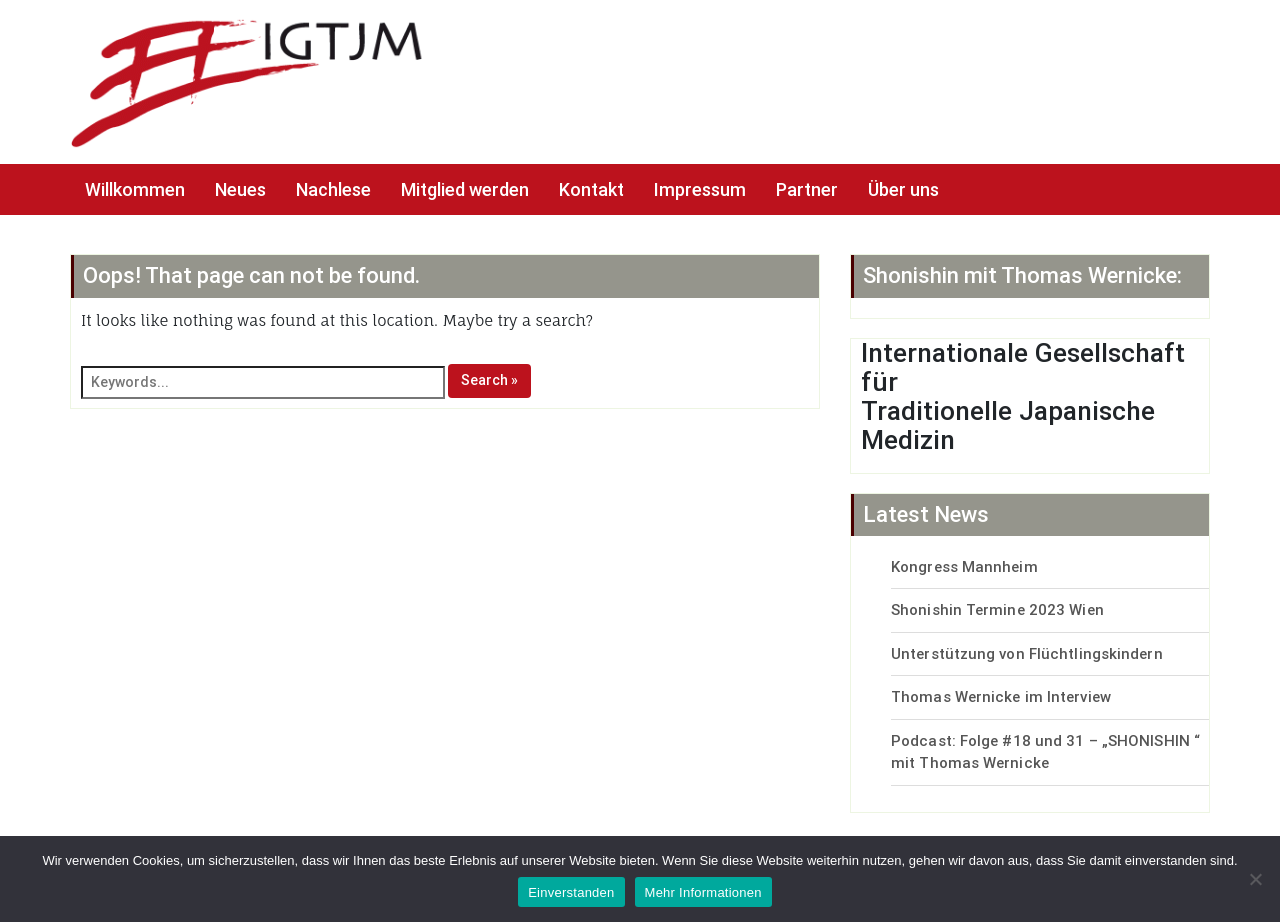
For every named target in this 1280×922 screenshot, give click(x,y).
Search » (489, 380)
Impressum (700, 189)
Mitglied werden (465, 189)
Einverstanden (571, 892)
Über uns (903, 189)
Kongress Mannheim (964, 567)
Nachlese (333, 189)
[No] (1255, 879)
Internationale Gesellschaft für (1023, 367)
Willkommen (135, 189)
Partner (807, 189)
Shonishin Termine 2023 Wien (997, 610)
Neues (240, 189)
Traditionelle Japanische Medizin (1008, 425)
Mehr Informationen (703, 892)
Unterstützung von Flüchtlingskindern (1027, 654)
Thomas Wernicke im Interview (1001, 697)
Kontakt (591, 189)
